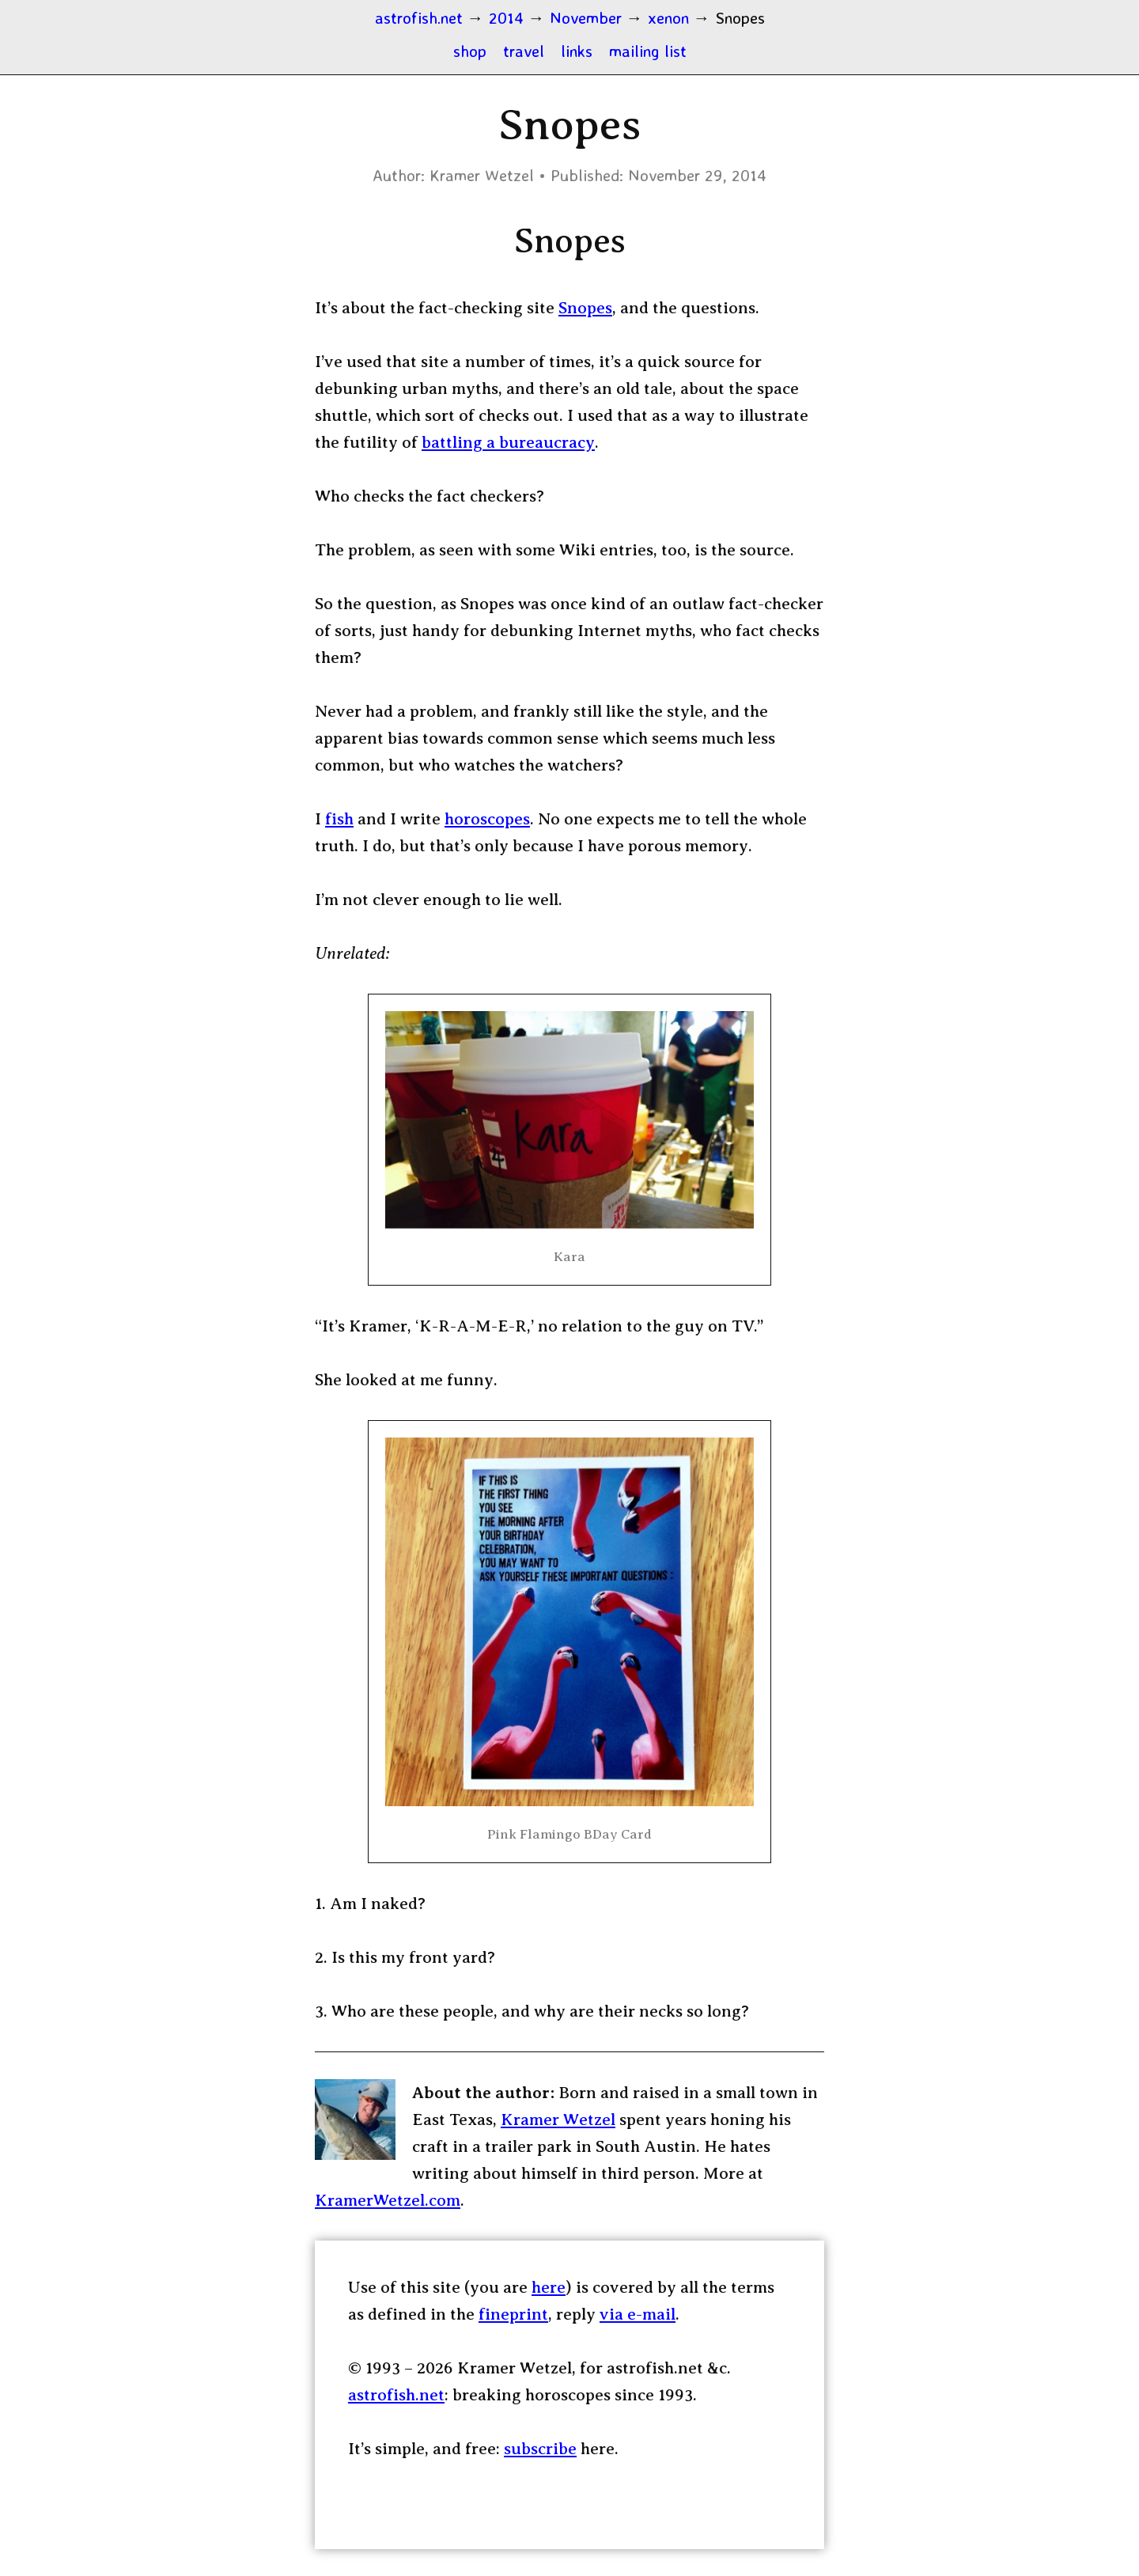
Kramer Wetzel (558, 2119)
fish (339, 818)
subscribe (540, 2448)
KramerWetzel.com (387, 2200)
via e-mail (637, 2314)
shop (469, 50)
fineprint (513, 2314)
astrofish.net (396, 2394)
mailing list (648, 50)
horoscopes (487, 818)
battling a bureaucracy (508, 442)
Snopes (585, 307)
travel (523, 50)
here (549, 2287)
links (576, 50)
